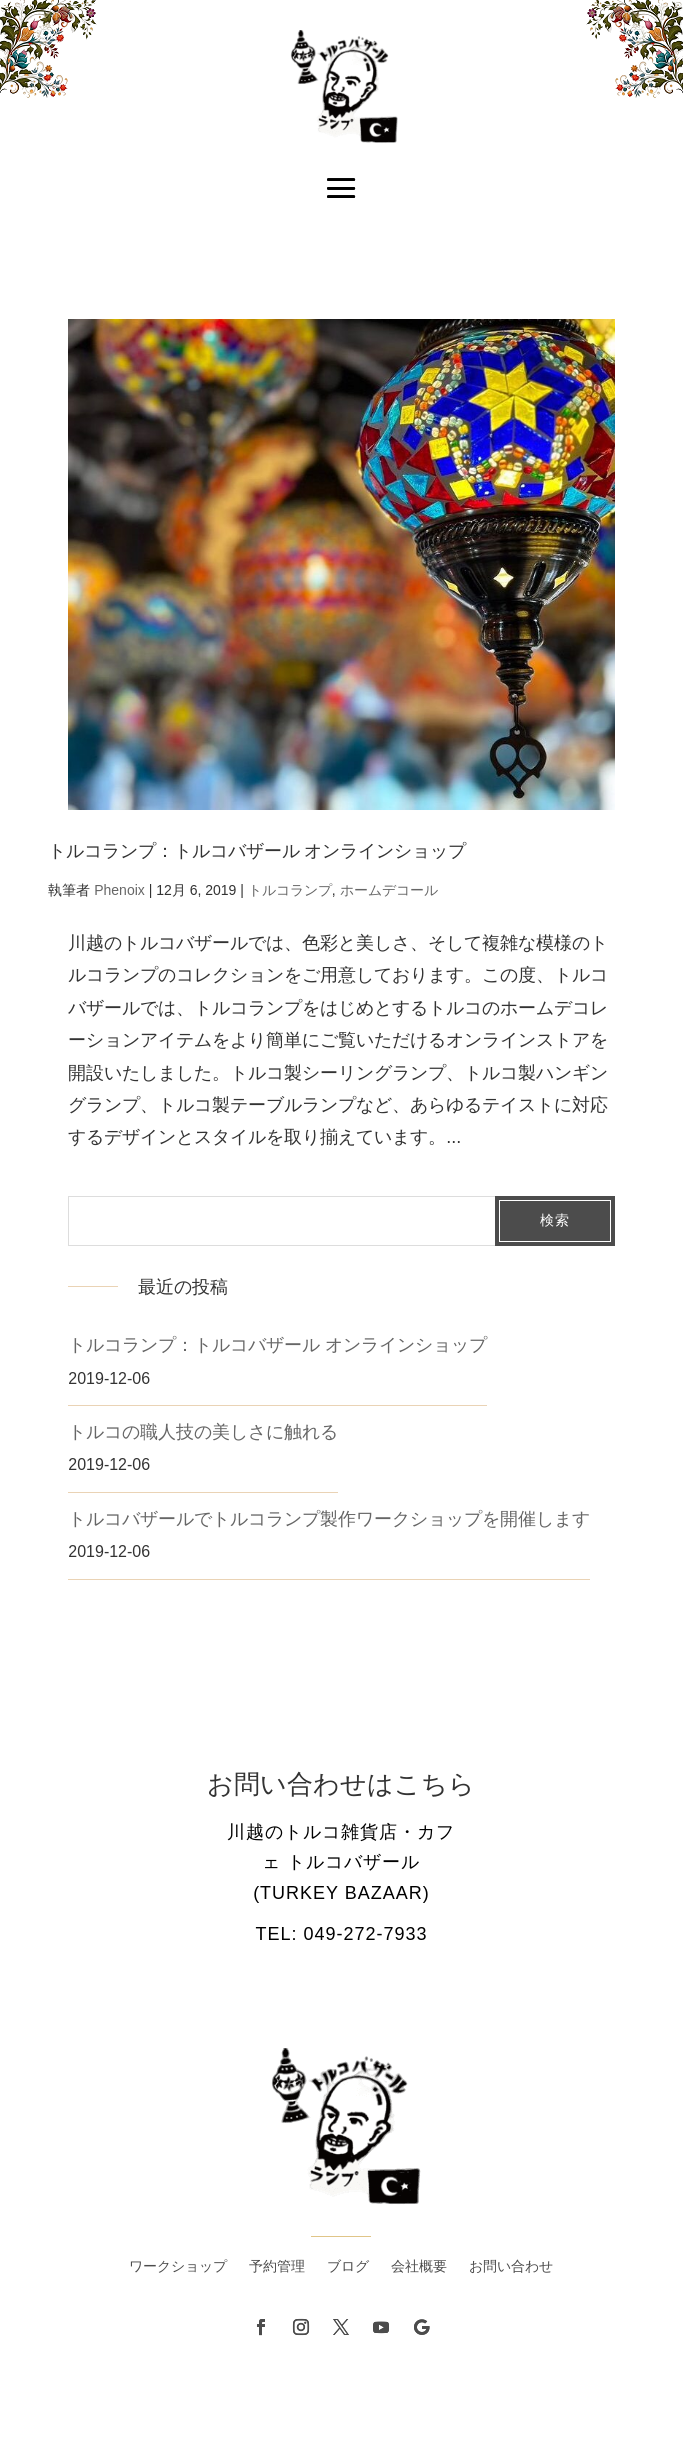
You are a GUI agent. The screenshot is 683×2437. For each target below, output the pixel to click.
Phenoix (119, 890)
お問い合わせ (511, 2266)
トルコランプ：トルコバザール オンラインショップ (257, 851)
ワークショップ (178, 2266)
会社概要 (419, 2266)
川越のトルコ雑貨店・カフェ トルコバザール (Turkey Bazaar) (341, 1862)
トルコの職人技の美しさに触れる (203, 1432)
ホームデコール (389, 890)
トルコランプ (290, 890)
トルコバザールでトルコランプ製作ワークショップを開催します (329, 1519)
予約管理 (277, 2266)
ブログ (348, 2266)
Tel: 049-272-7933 (341, 1934)
